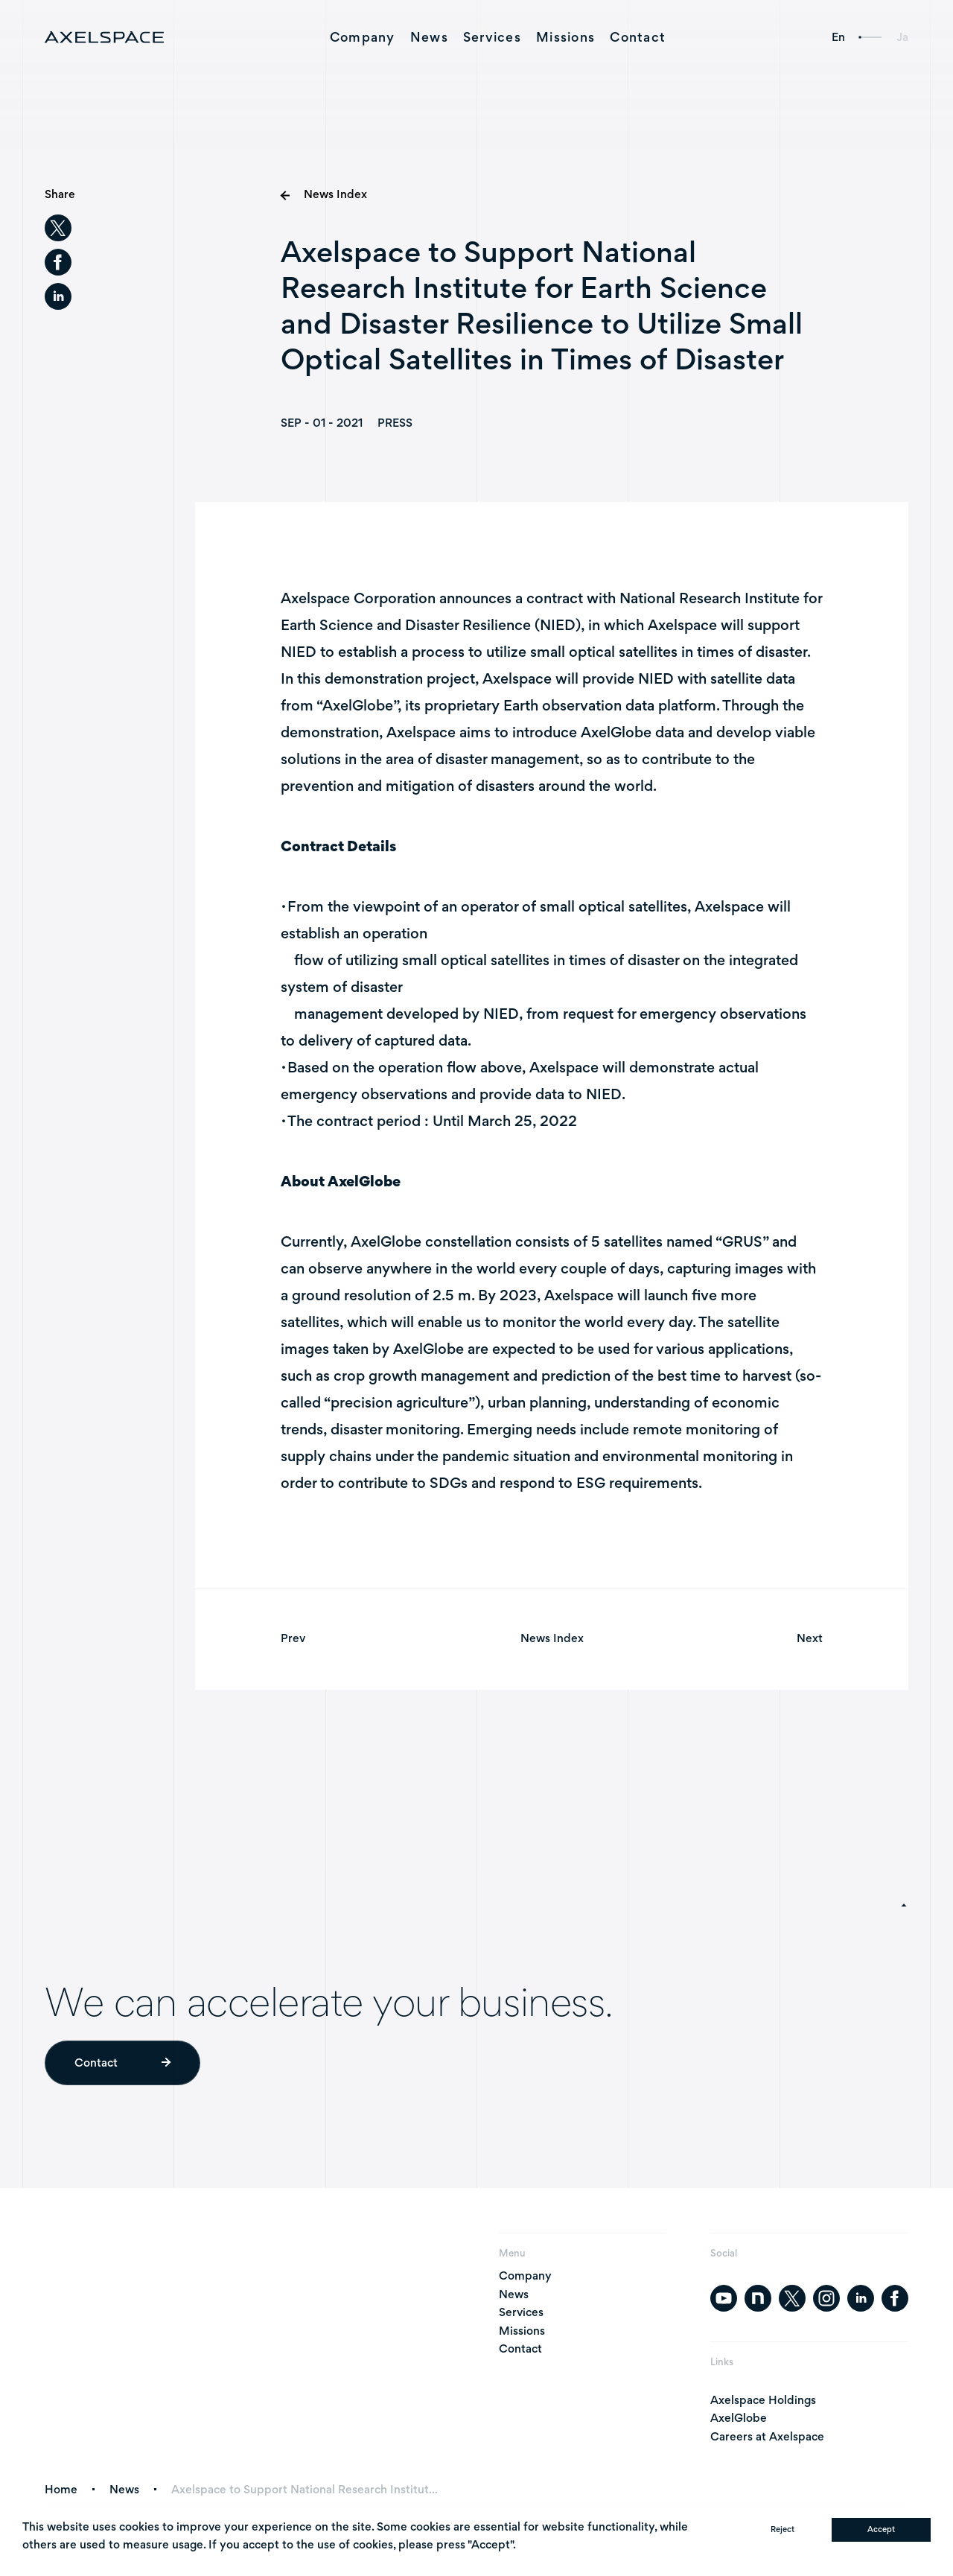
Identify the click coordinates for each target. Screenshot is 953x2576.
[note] (758, 2298)
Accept (881, 2529)
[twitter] (58, 227)
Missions (565, 37)
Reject (782, 2529)
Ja (902, 37)
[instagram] (826, 2298)
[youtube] (723, 2298)
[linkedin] (58, 296)
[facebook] (58, 262)
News (429, 37)
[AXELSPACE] (104, 37)
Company (362, 37)
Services (492, 37)
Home (61, 2489)
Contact (638, 37)
